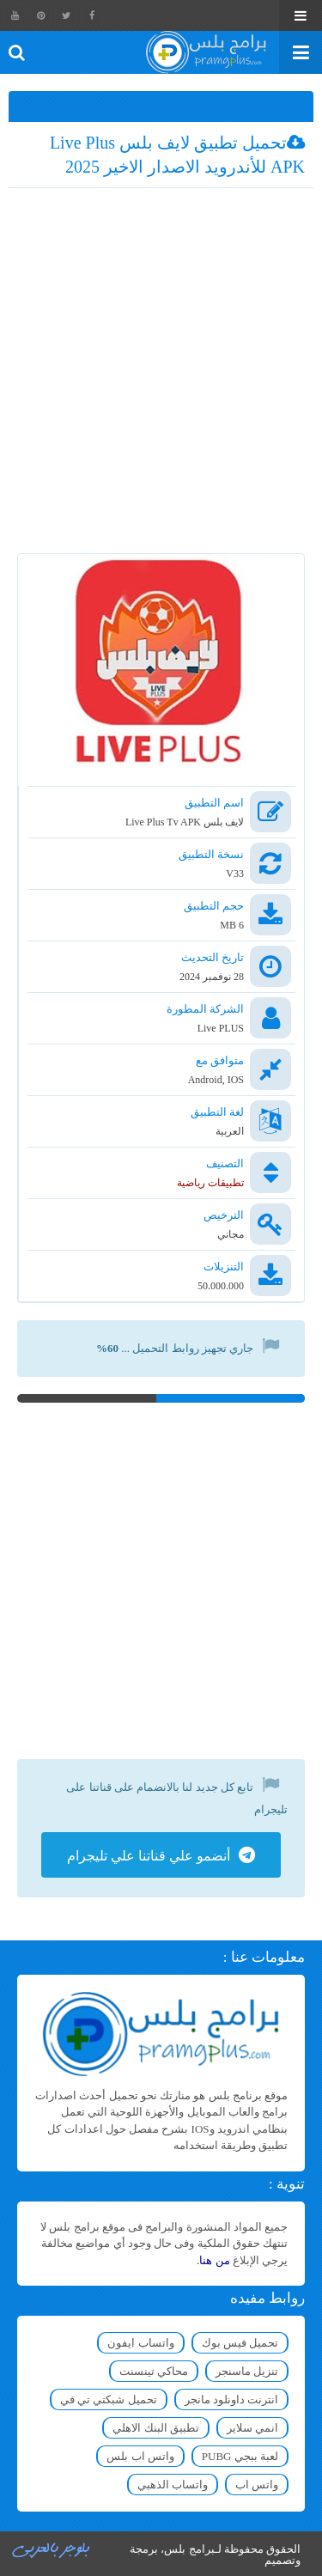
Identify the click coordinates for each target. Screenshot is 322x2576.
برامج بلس (189, 2549)
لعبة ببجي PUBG (240, 2456)
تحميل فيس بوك (240, 2342)
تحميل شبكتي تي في (108, 2399)
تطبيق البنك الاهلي (155, 2427)
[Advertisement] (161, 375)
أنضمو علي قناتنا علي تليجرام (148, 1855)
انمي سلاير (252, 2427)
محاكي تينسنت (153, 2371)
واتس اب (256, 2484)
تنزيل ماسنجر (247, 2371)
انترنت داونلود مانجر (232, 2399)
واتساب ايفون (140, 2342)
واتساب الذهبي (172, 2484)
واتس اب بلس (140, 2456)
